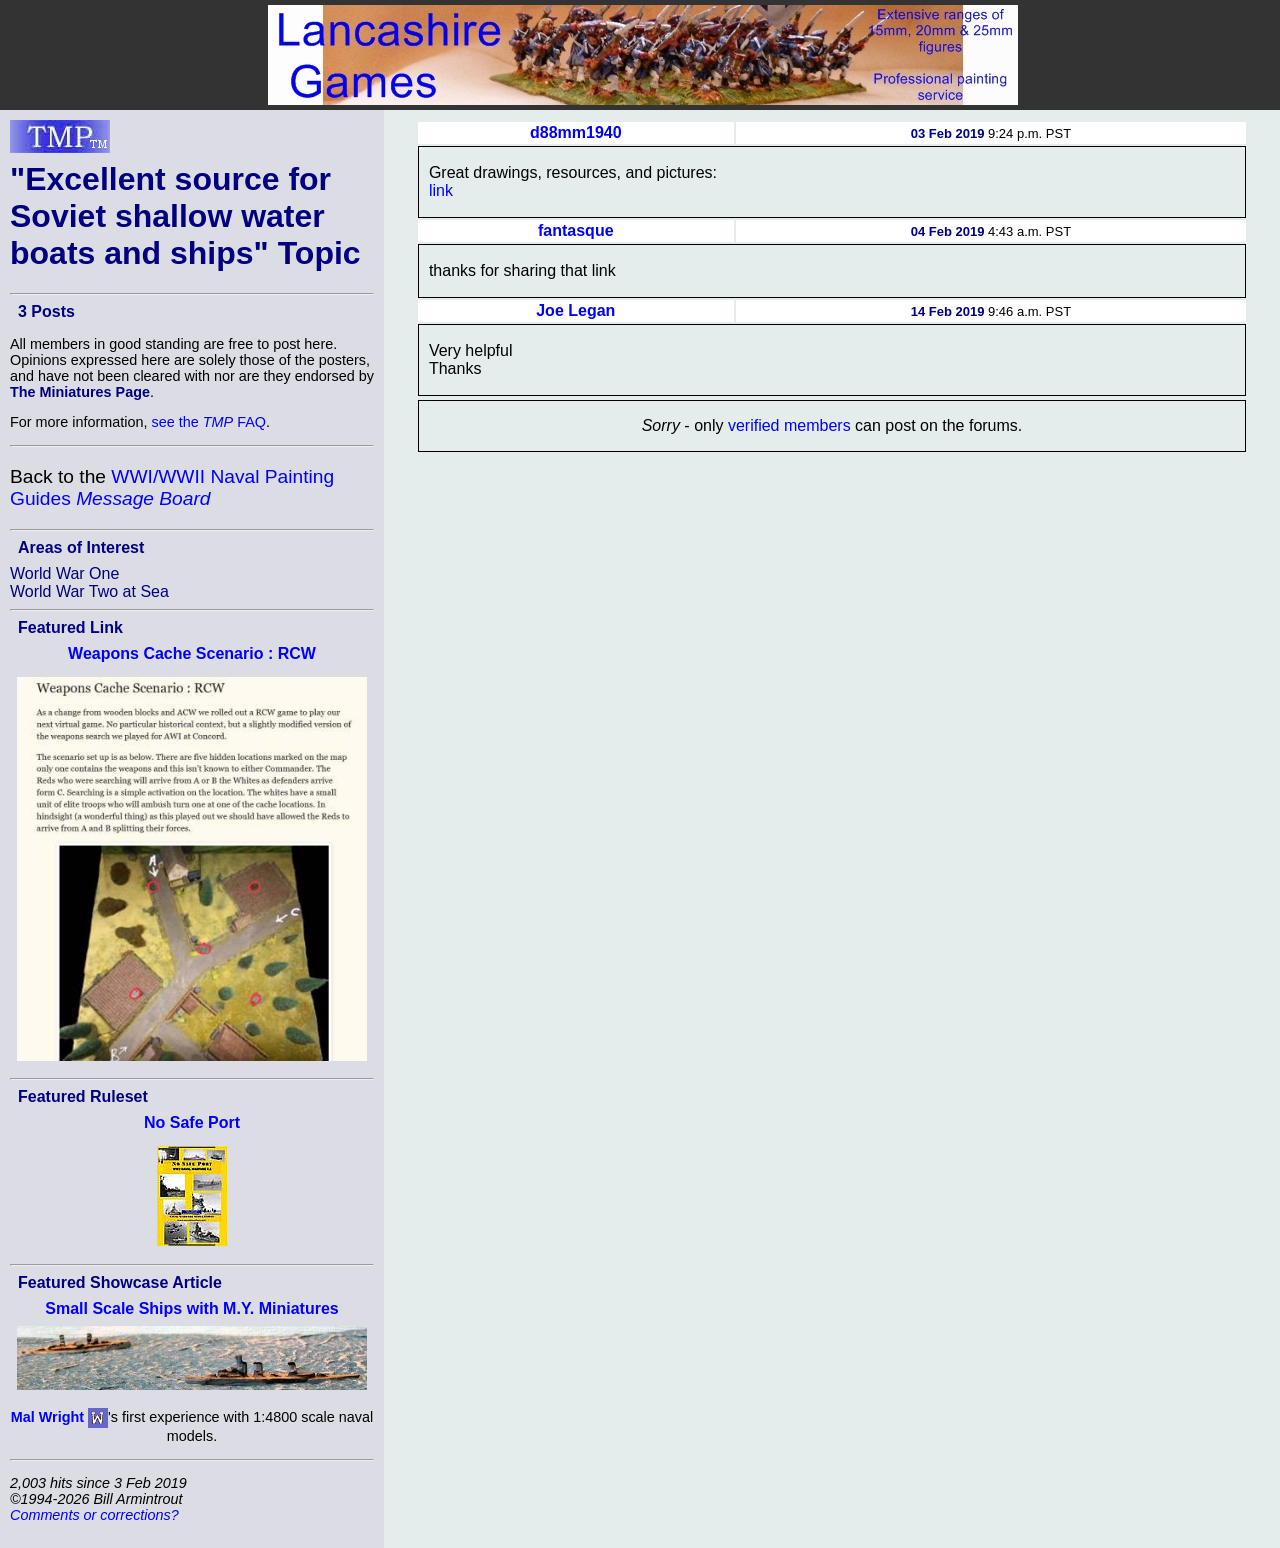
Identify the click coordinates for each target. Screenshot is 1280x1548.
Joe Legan (575, 310)
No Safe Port (192, 1122)
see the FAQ (209, 422)
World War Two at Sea (89, 591)
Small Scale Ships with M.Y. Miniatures (191, 1308)
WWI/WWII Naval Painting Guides (172, 487)
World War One (64, 573)
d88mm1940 (576, 132)
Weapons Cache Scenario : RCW (192, 653)
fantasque (576, 230)
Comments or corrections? (94, 1515)
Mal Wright (47, 1417)
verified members (789, 425)
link (441, 190)
